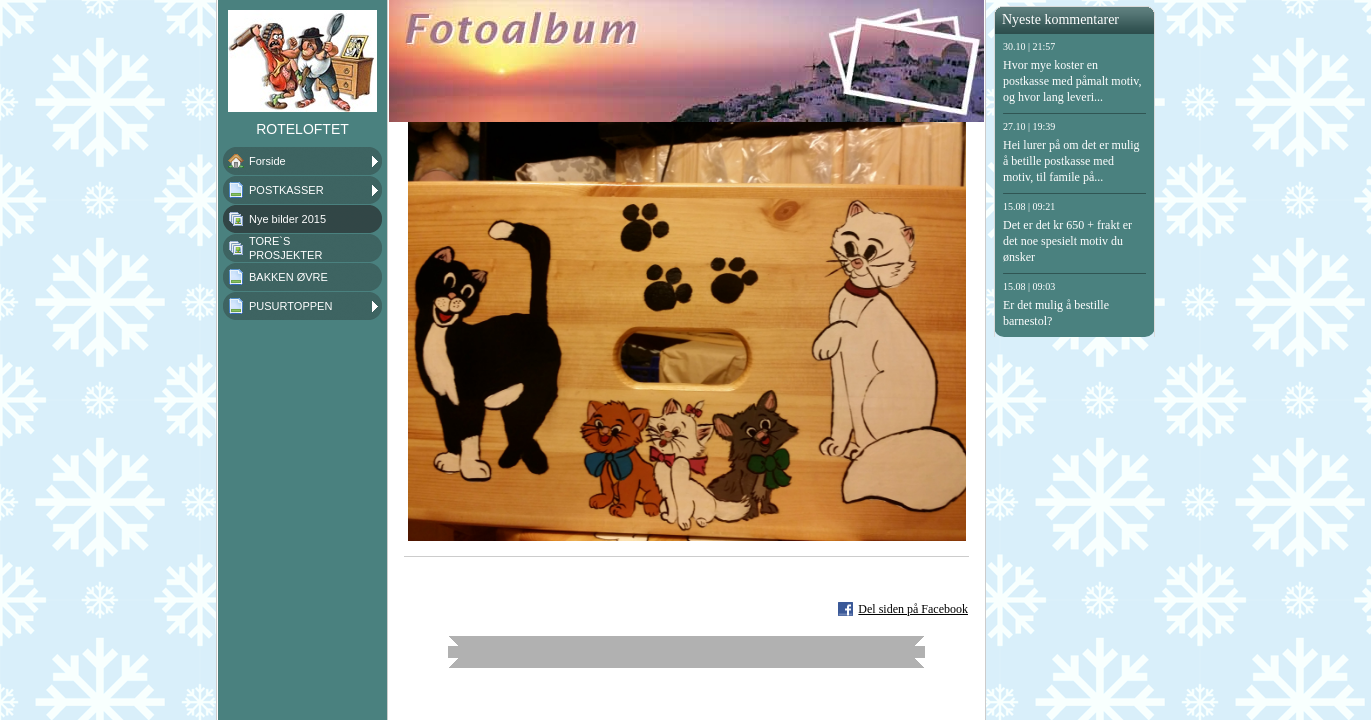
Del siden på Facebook (913, 609)
